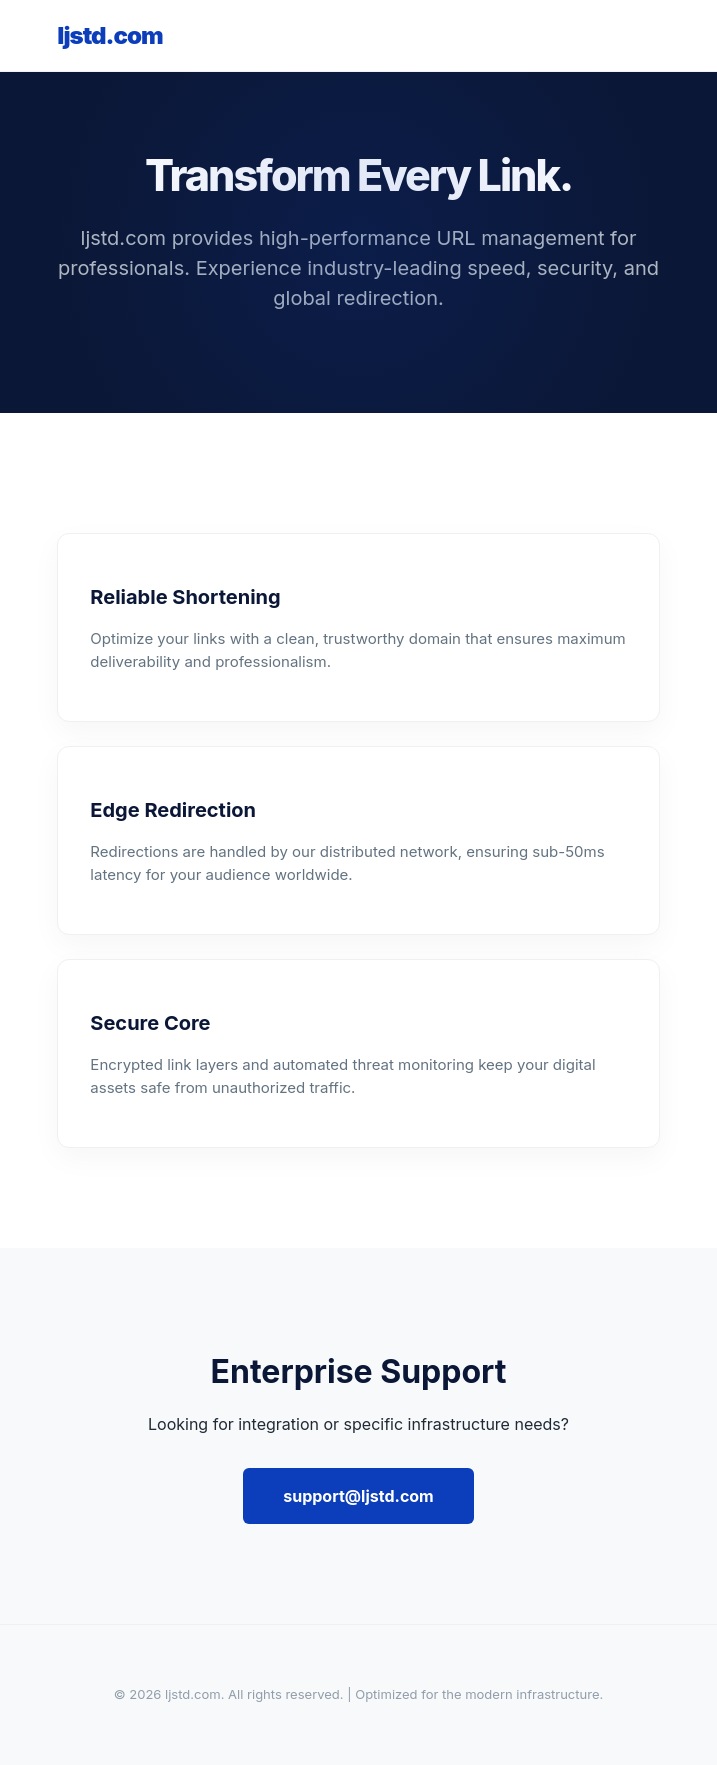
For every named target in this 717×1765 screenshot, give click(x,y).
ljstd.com (109, 35)
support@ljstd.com (358, 1496)
